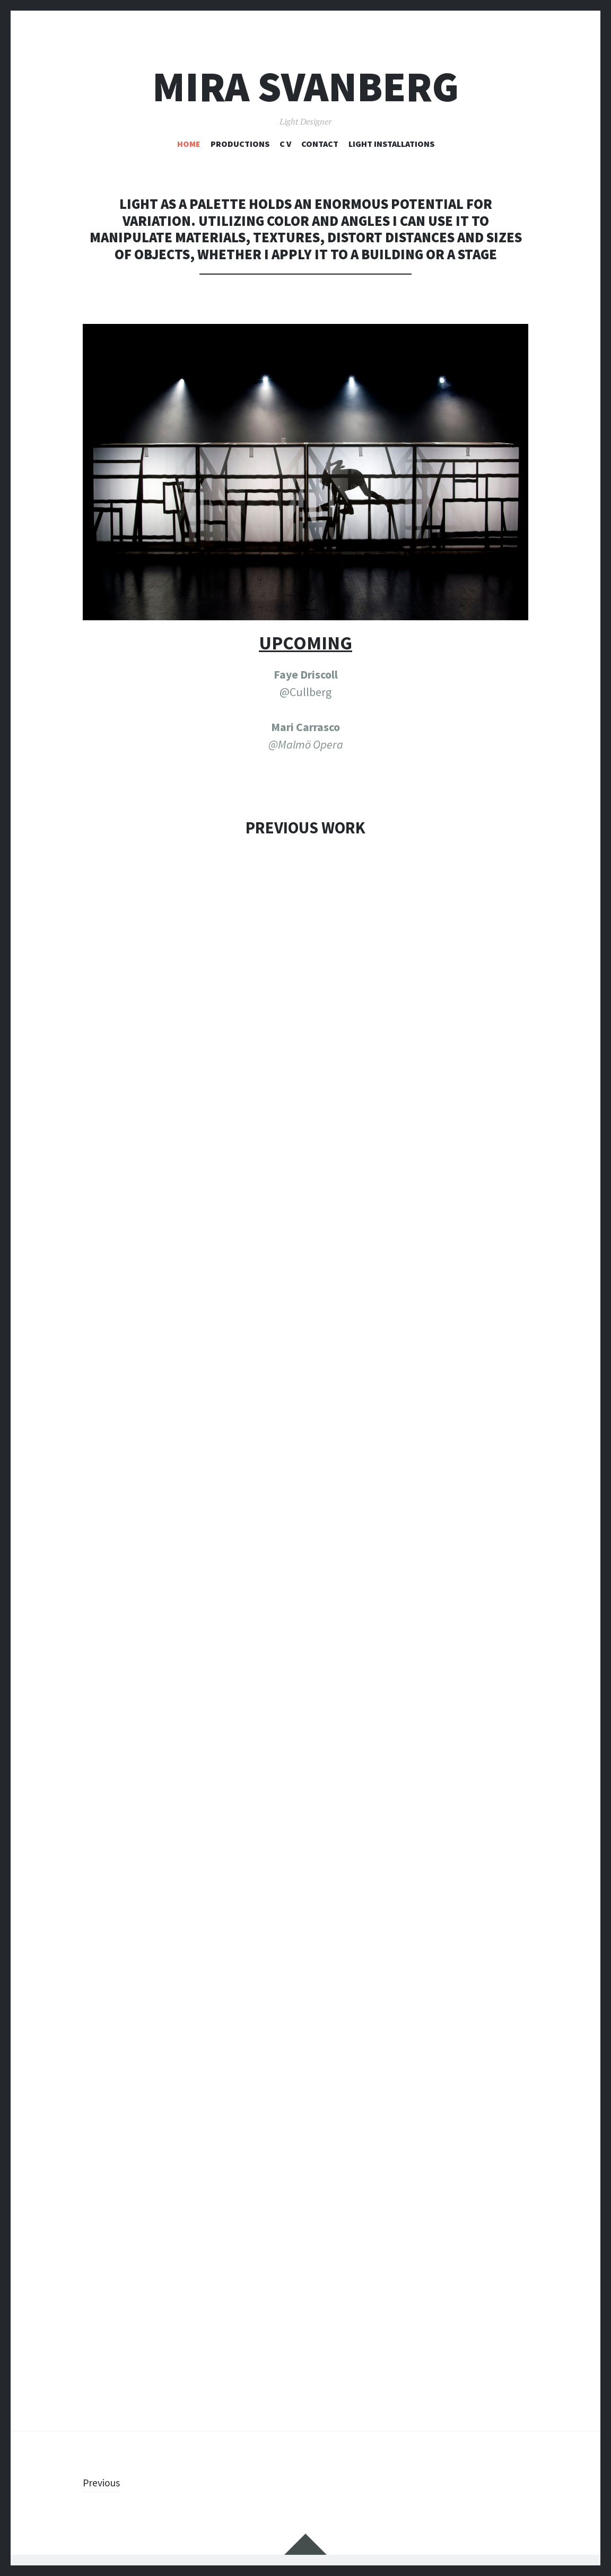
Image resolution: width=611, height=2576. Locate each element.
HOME (188, 143)
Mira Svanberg (305, 87)
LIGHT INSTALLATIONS (391, 143)
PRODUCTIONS (240, 143)
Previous (104, 2482)
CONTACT (319, 143)
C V (285, 143)
